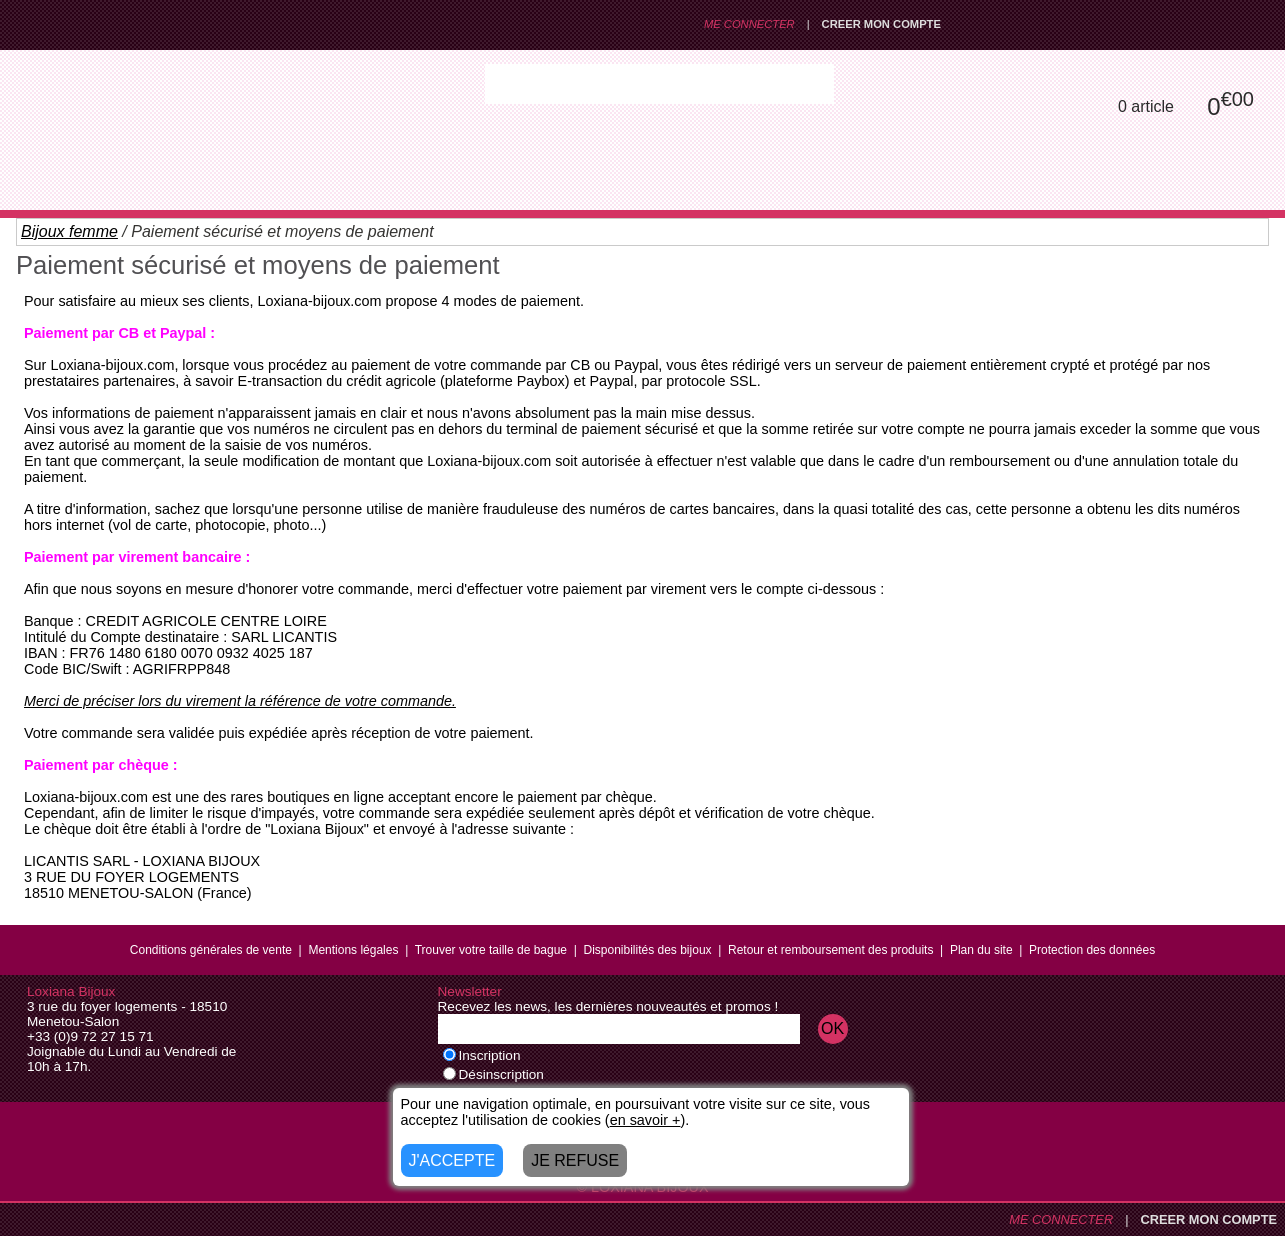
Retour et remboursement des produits (830, 950)
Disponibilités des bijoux (647, 950)
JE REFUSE (575, 1160)
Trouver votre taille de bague (491, 950)
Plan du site (981, 950)
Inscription (482, 1055)
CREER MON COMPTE (881, 24)
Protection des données (1092, 950)
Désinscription (493, 1074)
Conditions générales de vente (211, 950)
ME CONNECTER (749, 24)
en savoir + (645, 1120)
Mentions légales (353, 950)
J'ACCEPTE (452, 1160)
